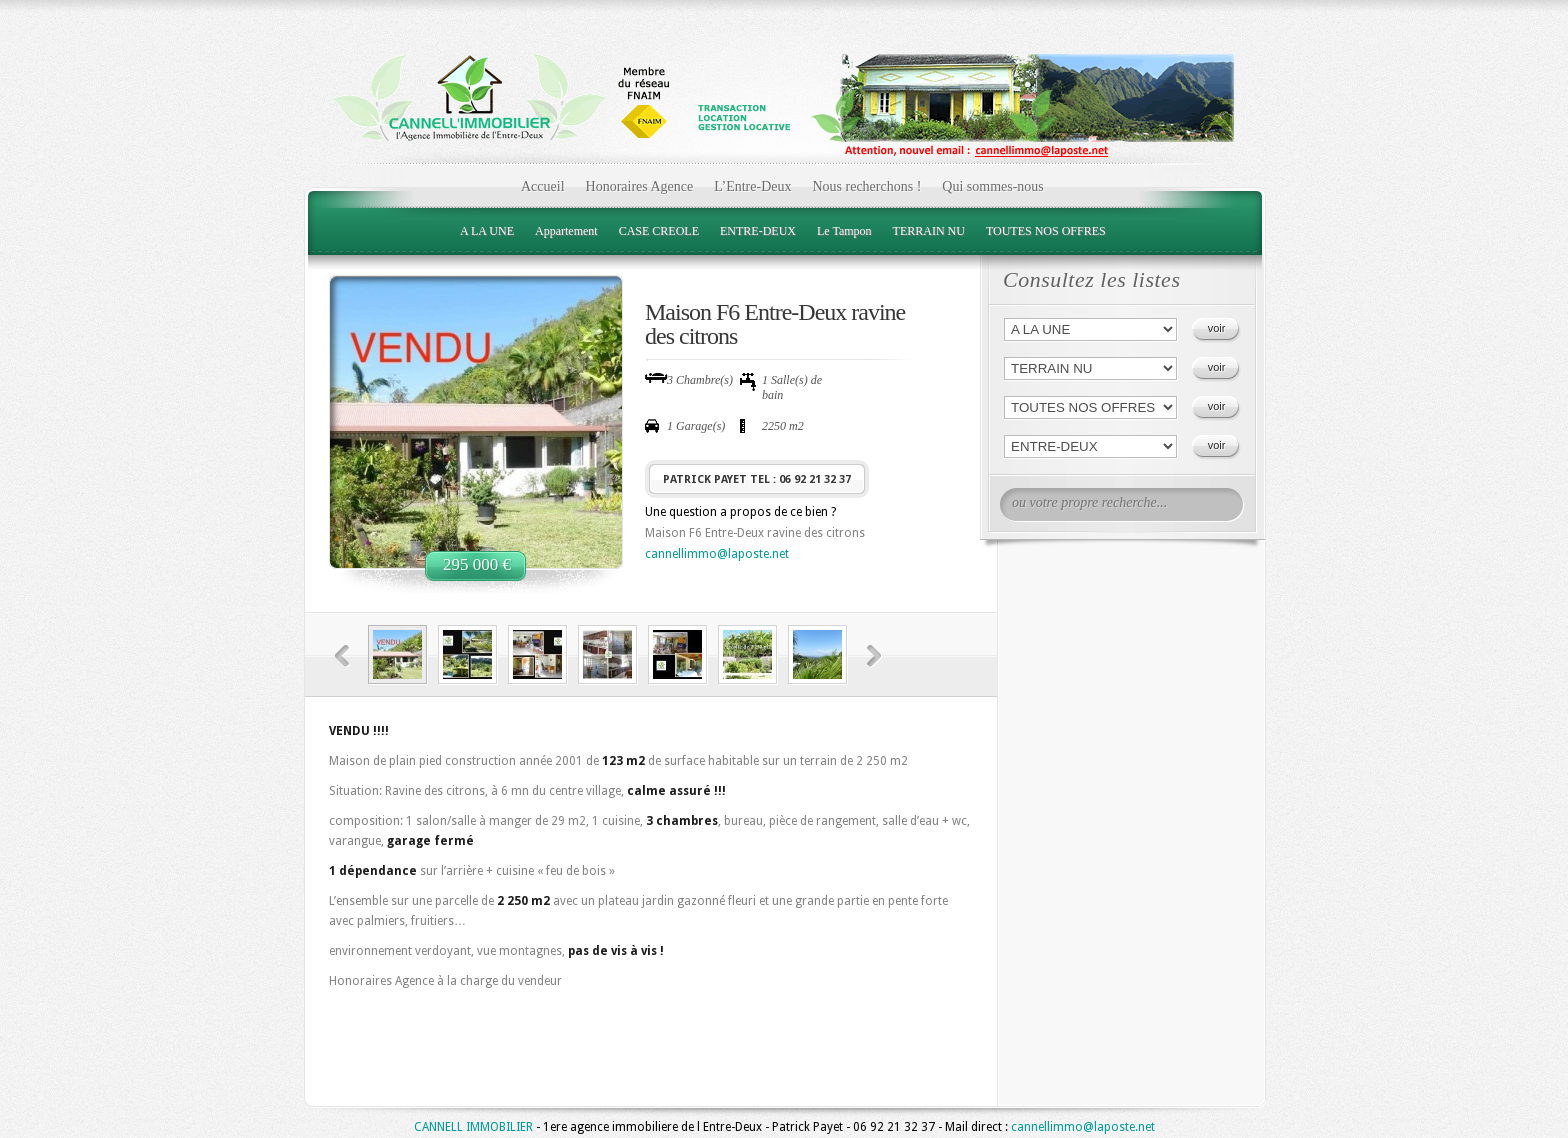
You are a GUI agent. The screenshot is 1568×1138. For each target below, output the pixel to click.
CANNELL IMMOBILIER (473, 1127)
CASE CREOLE (659, 231)
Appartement (566, 231)
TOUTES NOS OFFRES (1046, 231)
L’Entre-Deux (752, 186)
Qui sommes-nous (993, 186)
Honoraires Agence (640, 186)
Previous (342, 656)
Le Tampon (844, 231)
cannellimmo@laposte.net (717, 554)
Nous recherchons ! (866, 186)
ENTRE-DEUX (758, 231)
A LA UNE (487, 231)
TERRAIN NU (929, 231)
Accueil (543, 186)
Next (874, 656)
